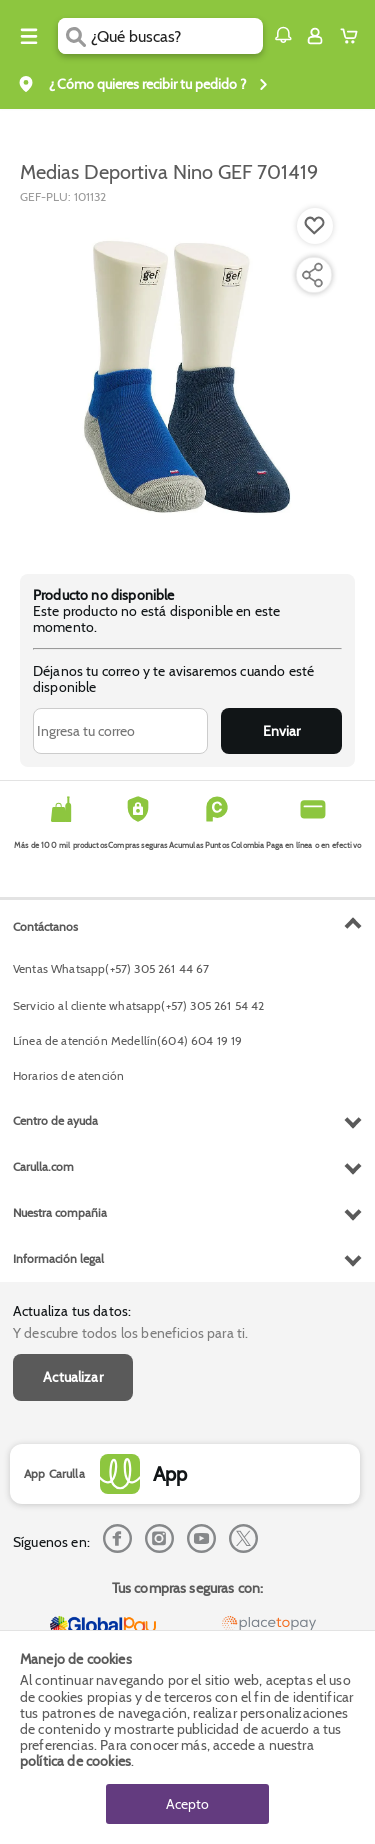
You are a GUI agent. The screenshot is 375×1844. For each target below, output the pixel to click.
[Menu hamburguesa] (29, 36)
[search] (176, 36)
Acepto (187, 1804)
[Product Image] (186, 379)
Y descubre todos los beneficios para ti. (130, 1333)
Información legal (58, 1258)
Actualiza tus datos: (72, 1311)
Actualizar (73, 1377)
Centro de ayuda (55, 1120)
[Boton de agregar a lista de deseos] (315, 226)
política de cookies (75, 1761)
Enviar (281, 731)
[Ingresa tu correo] (120, 731)
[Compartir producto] (312, 275)
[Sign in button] (315, 36)
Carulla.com (43, 1166)
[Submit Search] (74, 36)
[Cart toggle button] (353, 36)
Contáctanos (45, 926)
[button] (283, 35)
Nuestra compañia (60, 1212)
